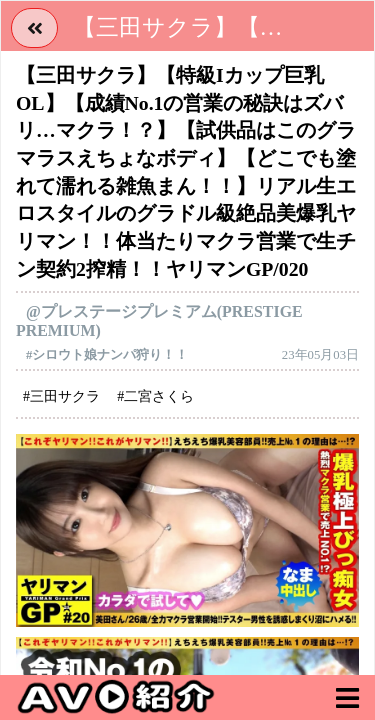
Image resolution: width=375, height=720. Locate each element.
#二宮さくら (155, 396)
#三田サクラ (61, 396)
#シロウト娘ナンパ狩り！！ (107, 355)
